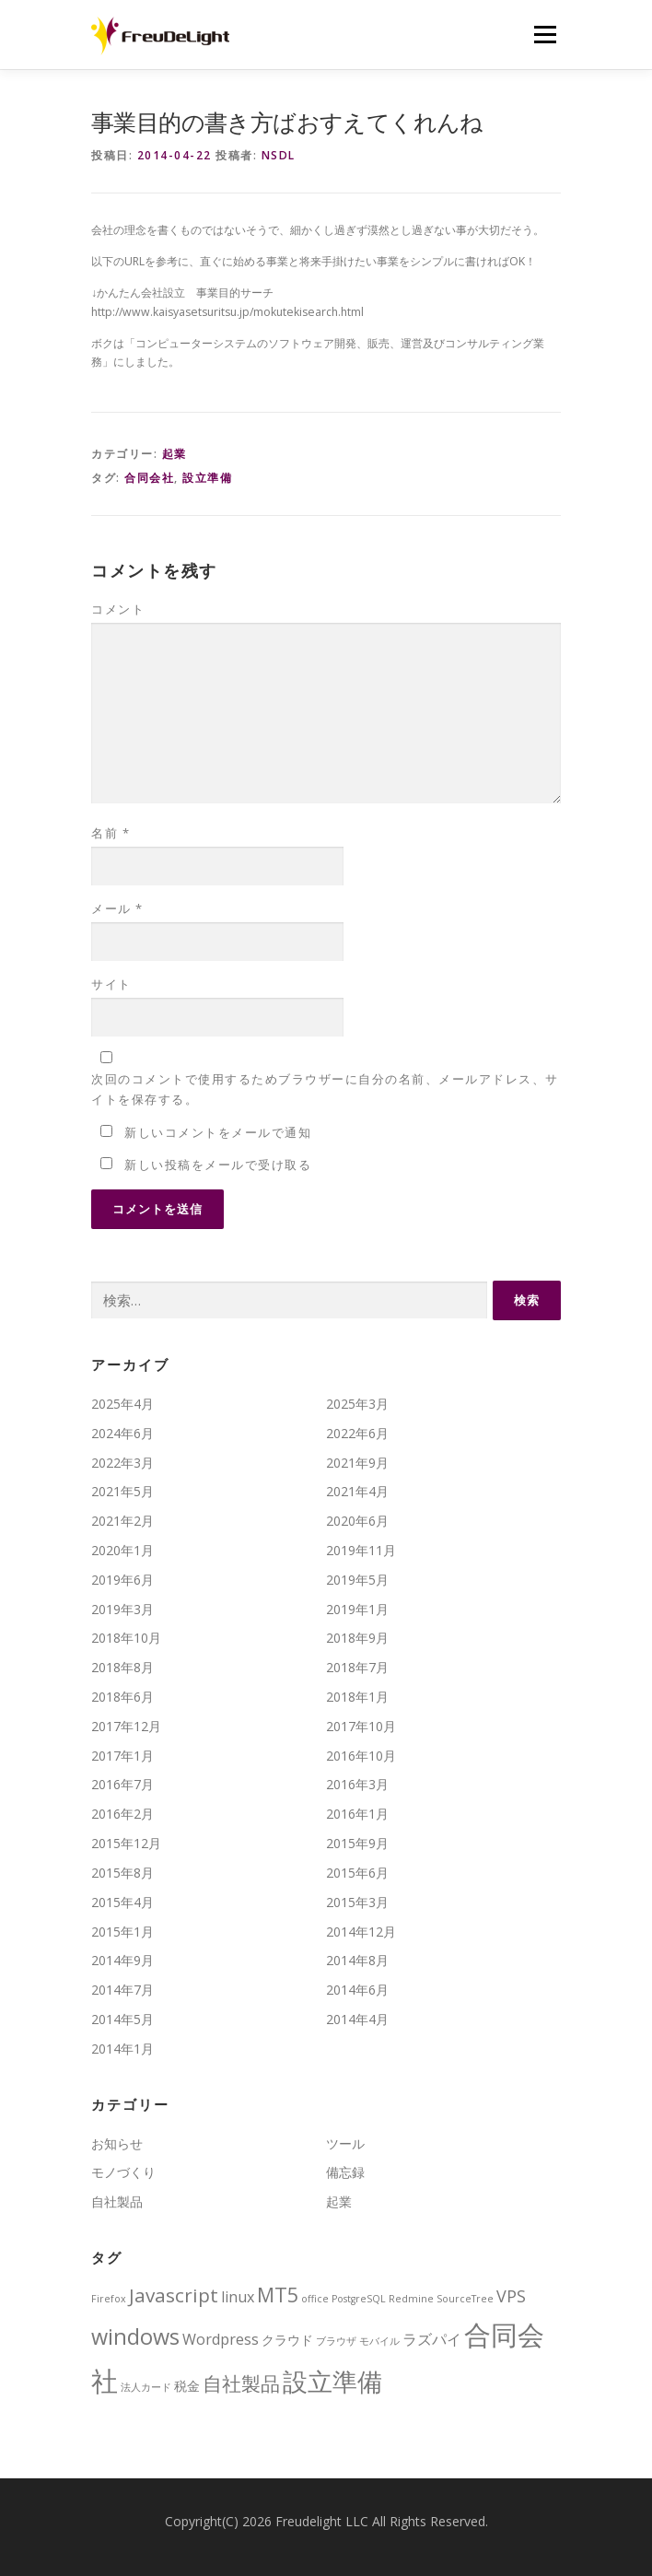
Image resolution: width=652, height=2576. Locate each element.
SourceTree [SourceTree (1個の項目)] (465, 2298)
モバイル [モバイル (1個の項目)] (379, 2341)
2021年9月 (357, 1462)
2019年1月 (357, 1609)
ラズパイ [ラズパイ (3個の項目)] (431, 2339)
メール (117, 908)
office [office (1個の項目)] (315, 2298)
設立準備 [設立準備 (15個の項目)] (332, 2381)
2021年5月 (122, 1491)
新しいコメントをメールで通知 (217, 1132)
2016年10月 (361, 1755)
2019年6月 (122, 1579)
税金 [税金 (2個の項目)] (187, 2386)
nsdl (279, 155)
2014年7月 (122, 1989)
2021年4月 (357, 1491)
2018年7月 (357, 1667)
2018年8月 (122, 1667)
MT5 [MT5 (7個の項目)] (277, 2294)
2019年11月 (361, 1550)
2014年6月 (357, 1989)
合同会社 (149, 478)
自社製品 (117, 2201)
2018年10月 (126, 1637)
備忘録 (345, 2172)
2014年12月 (361, 1931)
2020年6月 (357, 1520)
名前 (110, 833)
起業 (174, 454)
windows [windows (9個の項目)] (135, 2336)
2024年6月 (122, 1433)
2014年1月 (122, 2048)
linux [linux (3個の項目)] (237, 2297)
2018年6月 (122, 1696)
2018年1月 (357, 1696)
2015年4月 (122, 1902)
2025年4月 (122, 1403)
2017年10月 (361, 1726)
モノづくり (123, 2172)
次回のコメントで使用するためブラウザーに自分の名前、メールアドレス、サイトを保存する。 (325, 1089)
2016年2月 (122, 1813)
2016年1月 (357, 1813)
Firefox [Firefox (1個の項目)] (108, 2298)
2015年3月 (357, 1902)
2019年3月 (122, 1609)
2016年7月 (122, 1784)
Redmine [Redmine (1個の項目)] (411, 2298)
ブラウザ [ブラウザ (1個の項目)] (336, 2341)
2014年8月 (357, 1960)
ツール (345, 2143)
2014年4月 (357, 2019)
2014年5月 (122, 2019)
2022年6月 (357, 1433)
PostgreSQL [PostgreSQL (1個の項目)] (359, 2298)
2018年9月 (357, 1637)
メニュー (545, 34)
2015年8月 (122, 1872)
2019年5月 (357, 1579)
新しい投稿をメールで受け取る (217, 1164)
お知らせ (117, 2143)
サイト (111, 984)
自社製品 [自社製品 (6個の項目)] (241, 2383)
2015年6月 (357, 1872)
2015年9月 (357, 1843)
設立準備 (207, 478)
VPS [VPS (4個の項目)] (511, 2296)
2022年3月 (122, 1462)
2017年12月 (126, 1726)
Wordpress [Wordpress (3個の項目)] (220, 2339)
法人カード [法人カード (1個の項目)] (146, 2387)
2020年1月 (122, 1550)
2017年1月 (122, 1755)
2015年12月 (126, 1843)
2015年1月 (122, 1931)
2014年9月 (122, 1960)
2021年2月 (122, 1520)
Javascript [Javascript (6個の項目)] (173, 2295)
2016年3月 (357, 1784)
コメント (118, 609)
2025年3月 (357, 1403)
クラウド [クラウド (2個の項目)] (287, 2339)
